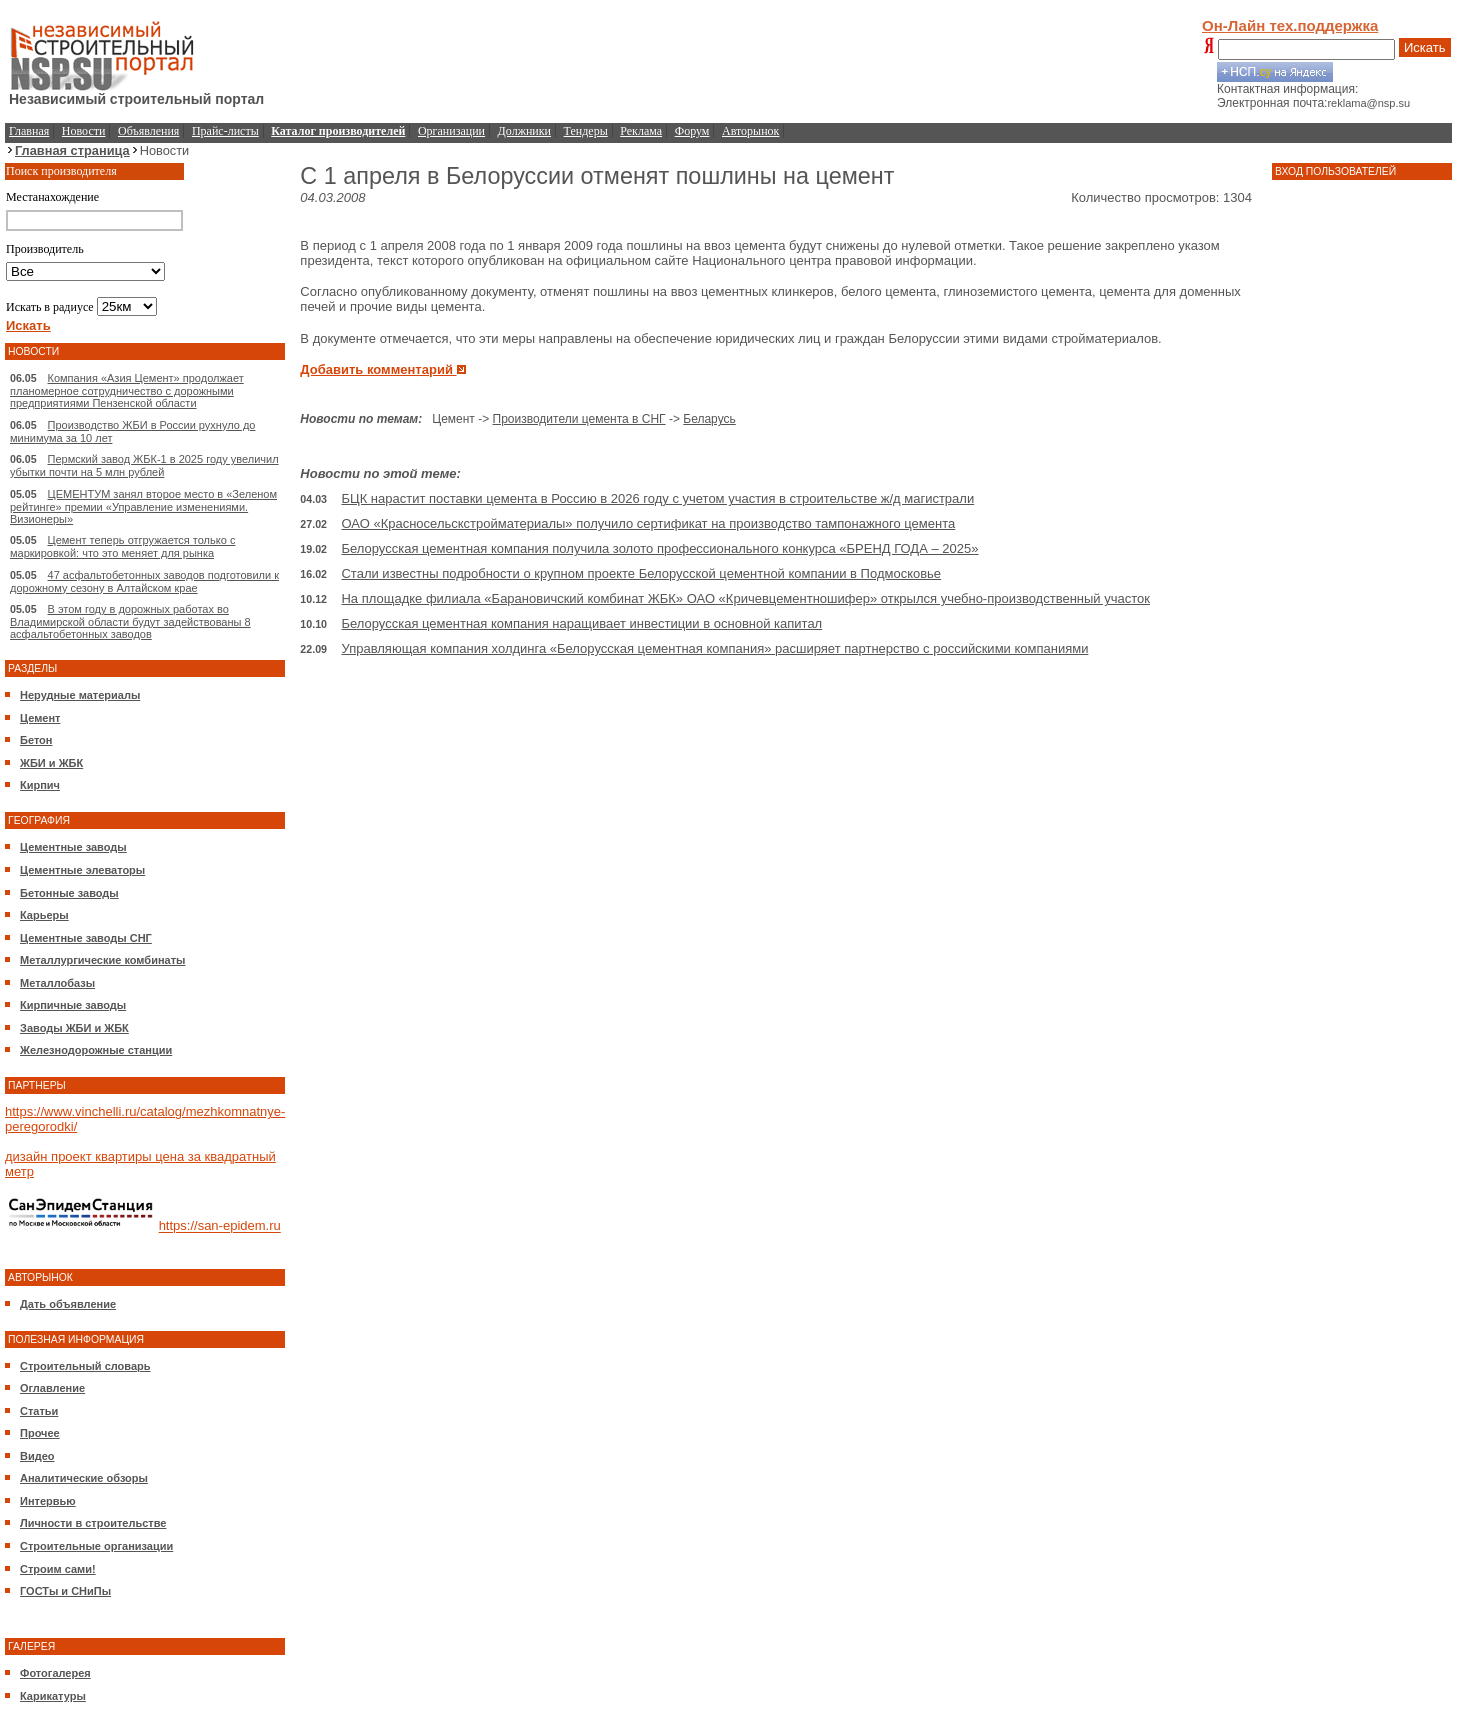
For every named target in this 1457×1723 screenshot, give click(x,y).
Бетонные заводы (69, 893)
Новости (84, 131)
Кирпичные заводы (73, 1005)
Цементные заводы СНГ (86, 938)
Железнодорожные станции (96, 1050)
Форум (692, 131)
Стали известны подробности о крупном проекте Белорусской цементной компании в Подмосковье (641, 573)
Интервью (48, 1501)
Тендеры (586, 131)
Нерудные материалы (80, 695)
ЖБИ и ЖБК (51, 763)
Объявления (148, 131)
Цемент (40, 718)
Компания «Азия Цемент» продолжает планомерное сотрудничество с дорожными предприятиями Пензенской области (127, 390)
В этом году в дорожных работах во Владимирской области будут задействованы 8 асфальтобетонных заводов (130, 621)
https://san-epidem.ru (220, 1226)
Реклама (641, 131)
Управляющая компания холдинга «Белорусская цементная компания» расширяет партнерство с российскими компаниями (714, 648)
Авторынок (750, 131)
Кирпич (40, 785)
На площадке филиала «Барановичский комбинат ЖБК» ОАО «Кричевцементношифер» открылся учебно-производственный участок (745, 598)
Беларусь (709, 419)
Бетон (36, 740)
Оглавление (52, 1388)
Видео (37, 1456)
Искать (1425, 47)
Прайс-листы (225, 131)
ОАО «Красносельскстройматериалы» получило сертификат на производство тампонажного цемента (648, 523)
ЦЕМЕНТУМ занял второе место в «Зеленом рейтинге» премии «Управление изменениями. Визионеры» (143, 506)
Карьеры (44, 915)
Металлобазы (57, 983)
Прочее (40, 1433)
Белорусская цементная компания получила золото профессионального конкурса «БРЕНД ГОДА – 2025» (659, 548)
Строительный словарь (85, 1366)
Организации (451, 131)
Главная (29, 131)
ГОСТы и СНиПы (65, 1591)
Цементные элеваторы (82, 870)
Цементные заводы (73, 847)
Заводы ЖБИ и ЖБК (74, 1028)
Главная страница (72, 150)
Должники (524, 131)
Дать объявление (68, 1304)
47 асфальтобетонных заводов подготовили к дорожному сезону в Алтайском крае (144, 581)
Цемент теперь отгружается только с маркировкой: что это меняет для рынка (122, 546)
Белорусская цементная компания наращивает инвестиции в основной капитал (581, 623)
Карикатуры (53, 1696)
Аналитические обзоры (84, 1478)
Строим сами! (58, 1569)
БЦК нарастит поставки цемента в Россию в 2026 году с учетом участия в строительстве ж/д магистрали (657, 498)
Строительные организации (96, 1546)
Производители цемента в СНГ (579, 419)
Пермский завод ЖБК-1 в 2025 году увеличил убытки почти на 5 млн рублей (144, 465)
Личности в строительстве (93, 1523)
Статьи (39, 1411)
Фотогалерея (55, 1673)
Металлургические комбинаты (102, 960)
